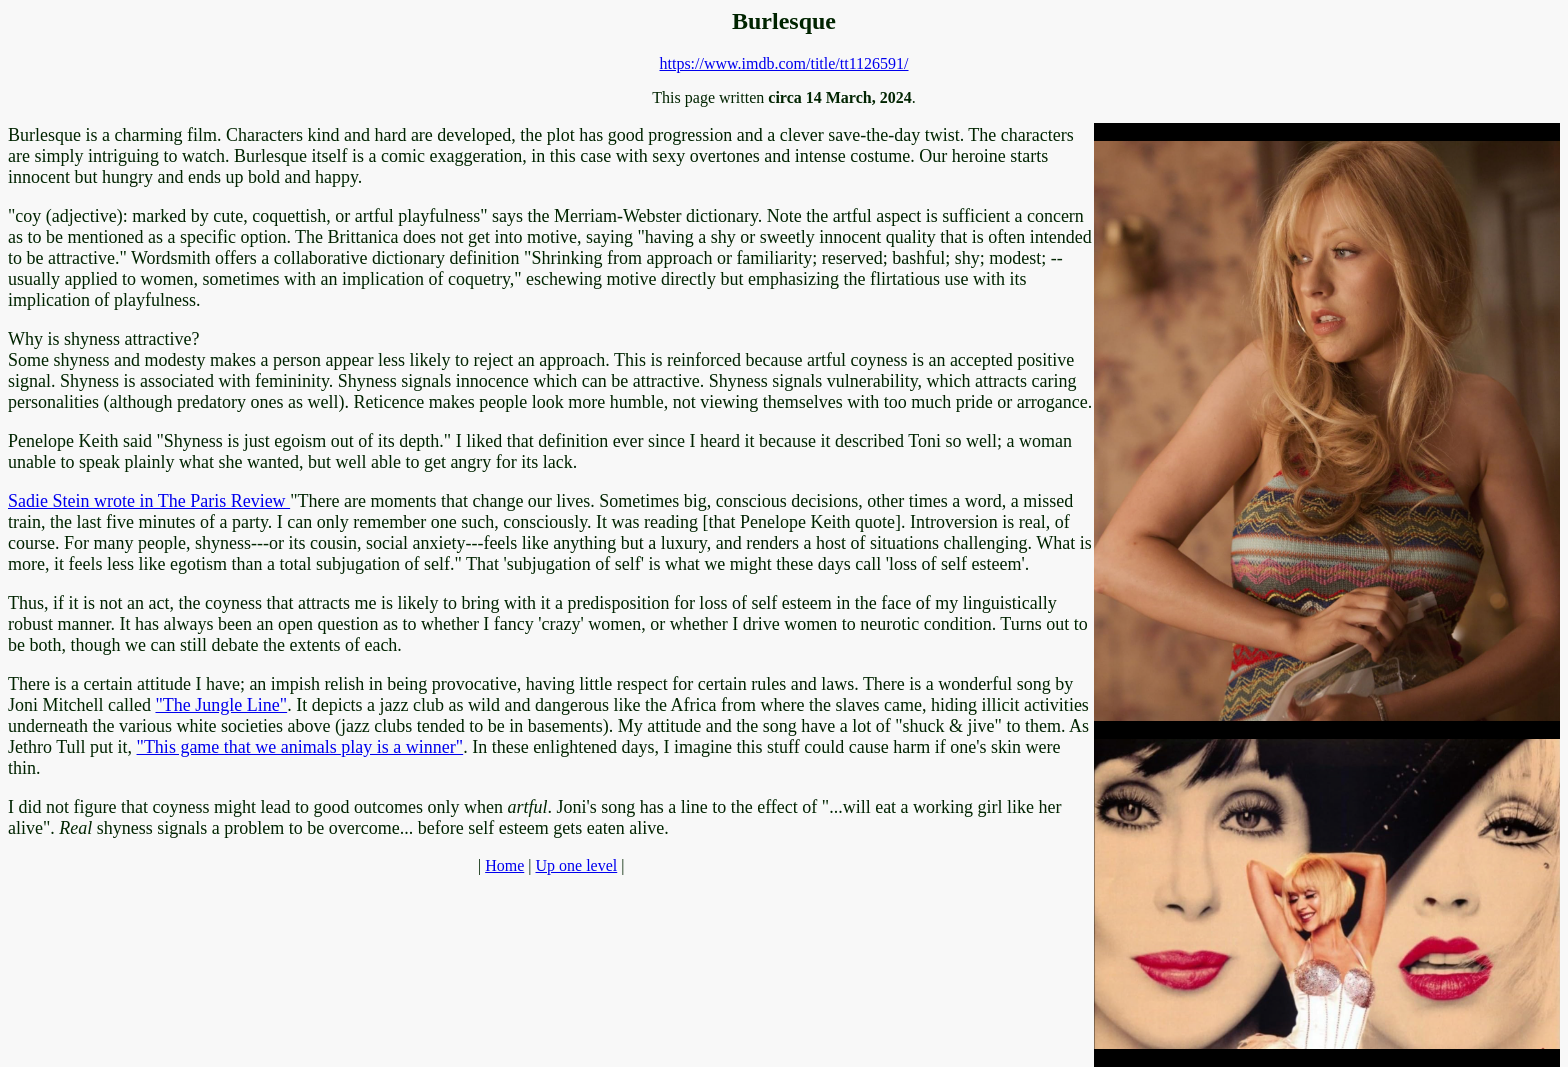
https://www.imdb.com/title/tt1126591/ (783, 63)
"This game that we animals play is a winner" (300, 747)
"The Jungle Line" (221, 705)
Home (504, 865)
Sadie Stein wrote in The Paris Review (149, 501)
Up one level (576, 865)
